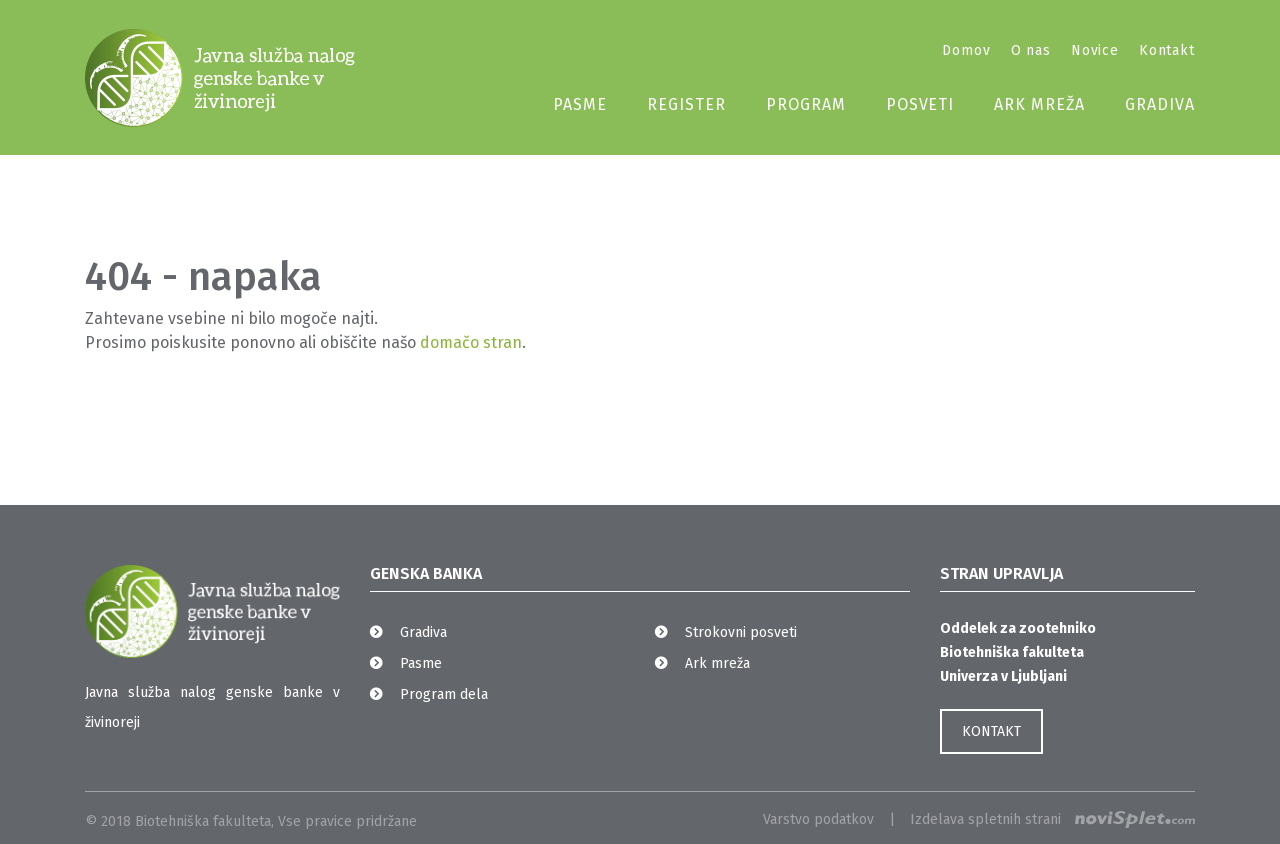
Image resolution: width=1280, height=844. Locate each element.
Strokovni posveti (741, 632)
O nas (1031, 50)
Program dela (444, 694)
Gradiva (1160, 104)
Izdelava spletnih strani (1052, 819)
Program (806, 104)
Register (686, 104)
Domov (966, 50)
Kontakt (1167, 50)
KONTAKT (991, 731)
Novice (1095, 50)
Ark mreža (1039, 104)
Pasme (580, 104)
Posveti (920, 104)
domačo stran (471, 342)
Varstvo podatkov (818, 819)
